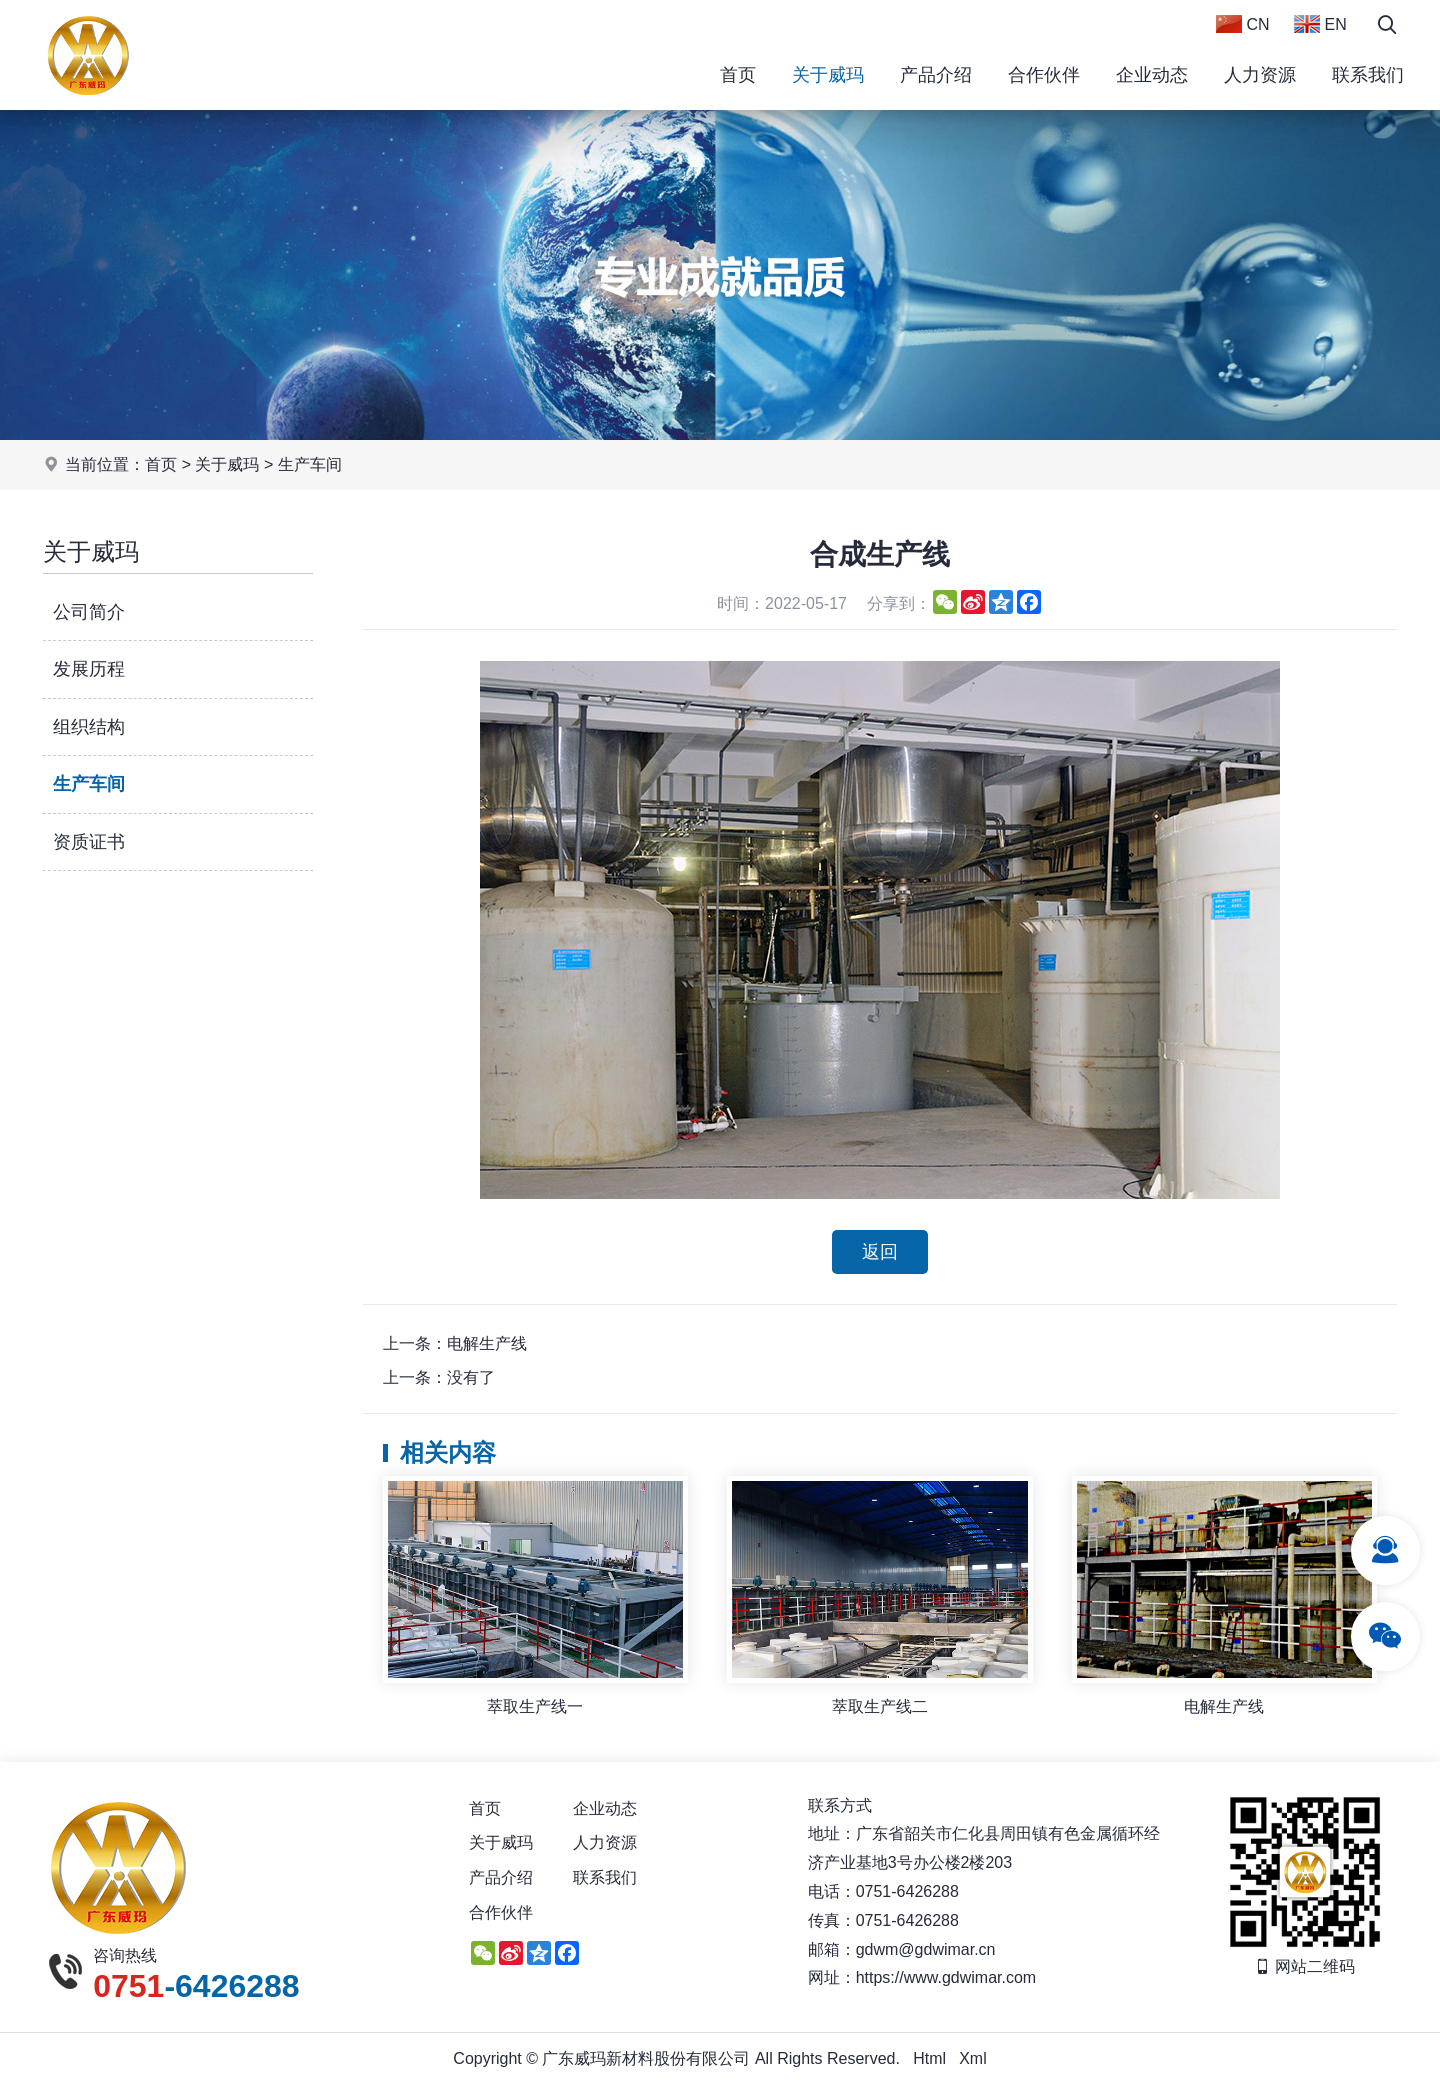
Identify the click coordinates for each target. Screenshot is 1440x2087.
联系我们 (1368, 75)
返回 (880, 1252)
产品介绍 (936, 75)
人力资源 (1260, 75)
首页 (738, 75)
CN (1243, 24)
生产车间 (310, 464)
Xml (973, 2059)
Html (929, 2059)
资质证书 (89, 842)
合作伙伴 (1044, 75)
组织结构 (89, 727)
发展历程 (89, 669)
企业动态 (1152, 75)
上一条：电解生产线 (455, 1343)
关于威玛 (828, 75)
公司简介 (89, 612)
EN (1320, 24)
